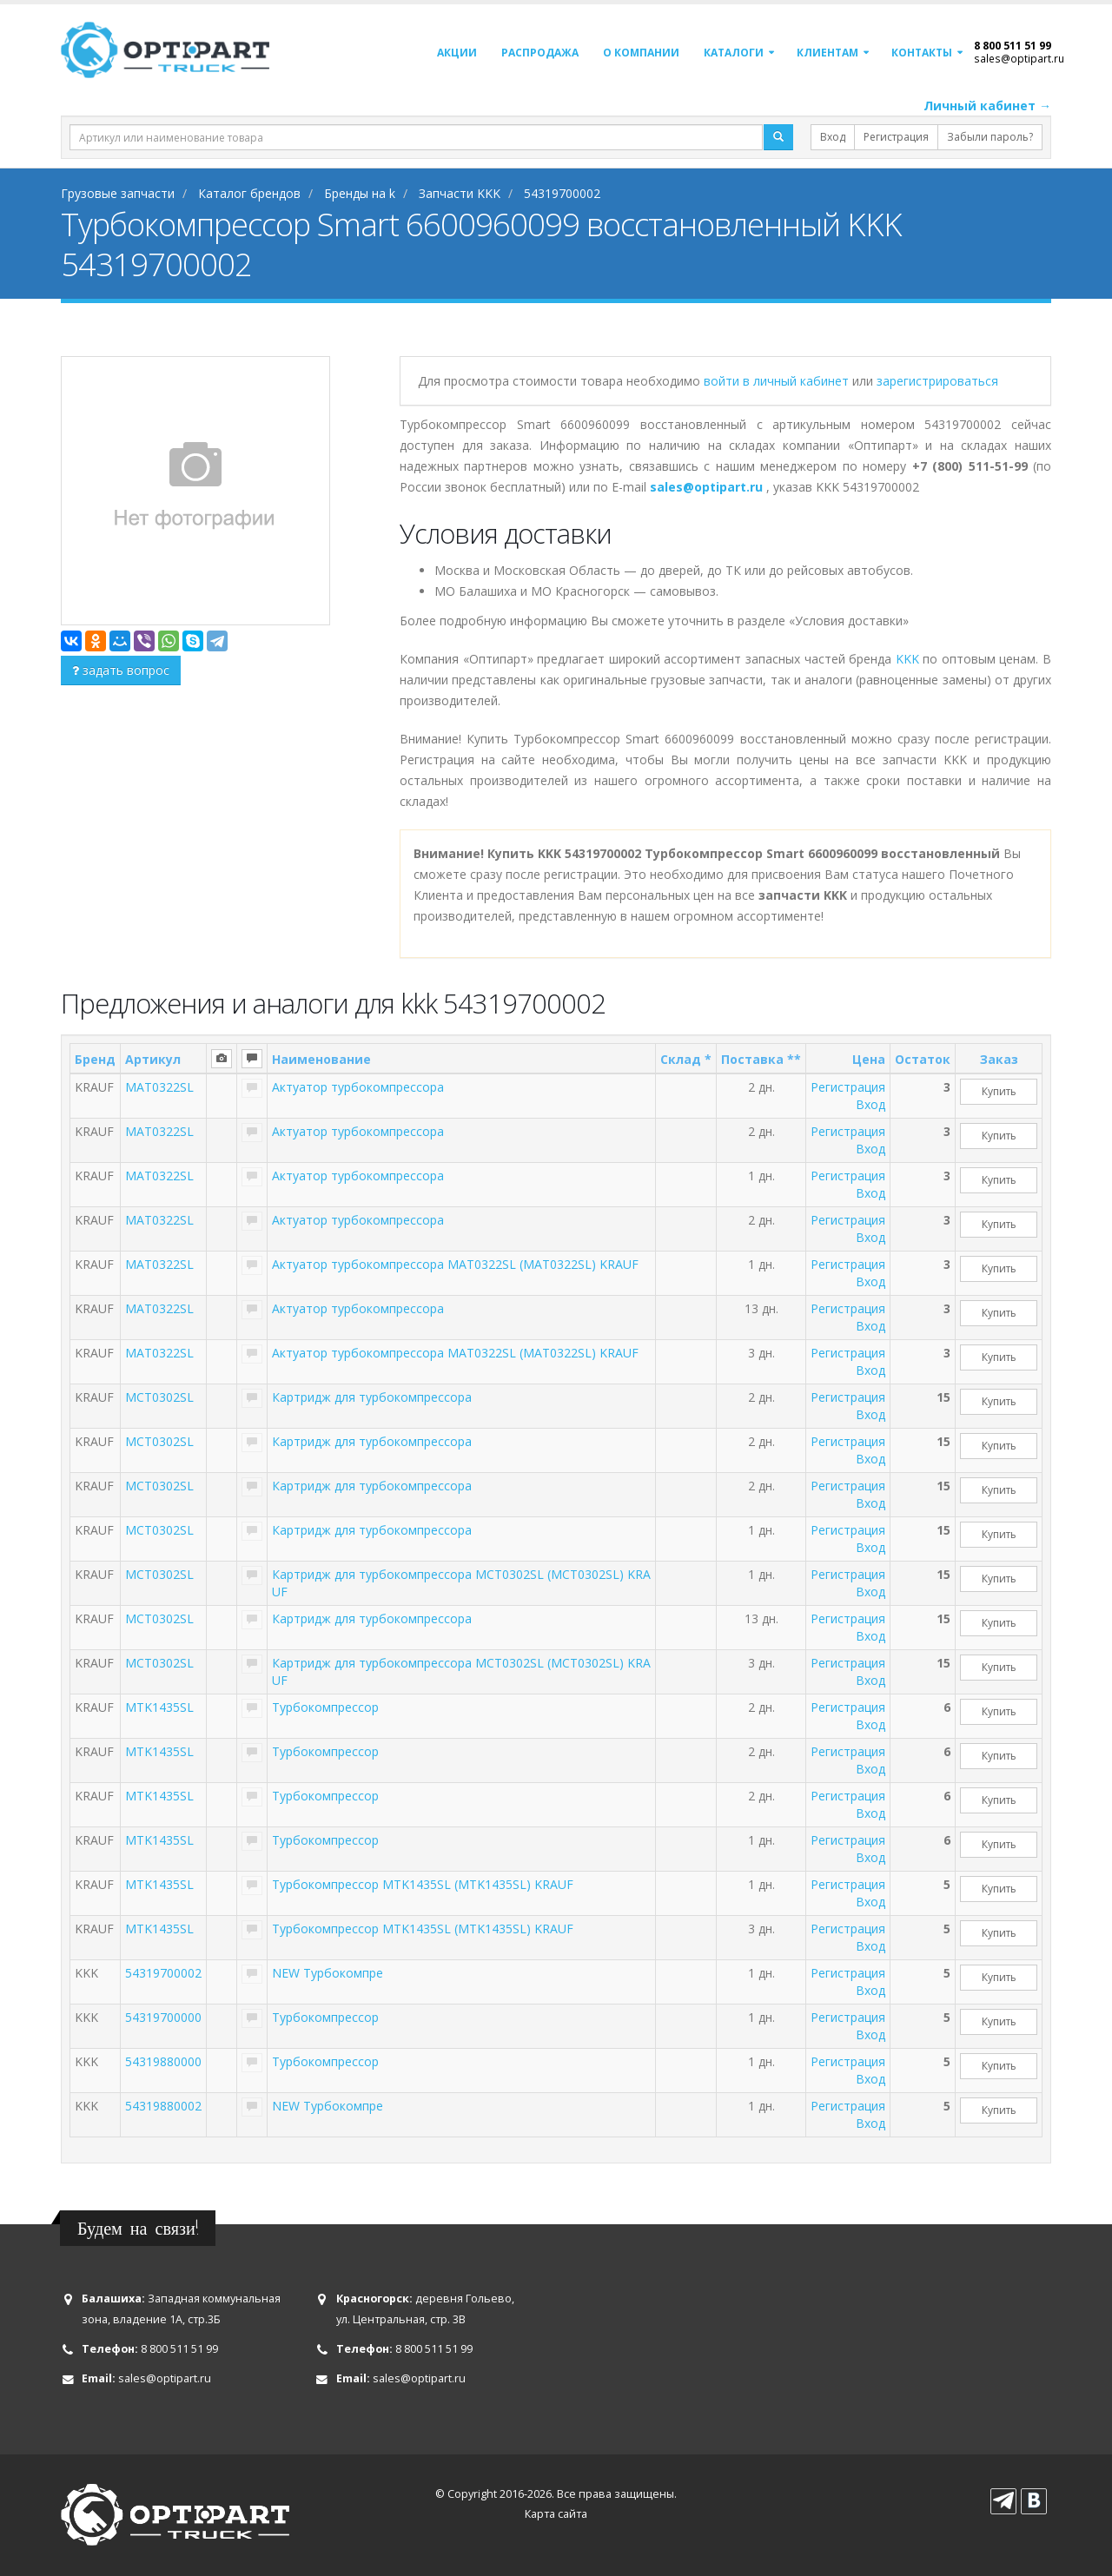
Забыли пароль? (990, 136)
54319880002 (163, 2105)
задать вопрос (120, 670)
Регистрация (896, 136)
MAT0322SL (159, 1087)
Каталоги (734, 52)
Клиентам (827, 52)
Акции (457, 52)
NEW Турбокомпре (327, 1973)
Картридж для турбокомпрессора (372, 1397)
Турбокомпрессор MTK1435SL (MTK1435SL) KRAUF (422, 1884)
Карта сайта (556, 2514)
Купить (999, 1091)
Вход (832, 136)
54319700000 (163, 2017)
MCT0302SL (159, 1397)
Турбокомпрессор (325, 1707)
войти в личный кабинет (778, 381)
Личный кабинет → (987, 105)
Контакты (921, 52)
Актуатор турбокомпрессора (358, 1087)
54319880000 (163, 2061)
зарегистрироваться (937, 381)
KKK (907, 659)
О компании (641, 52)
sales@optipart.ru (1019, 58)
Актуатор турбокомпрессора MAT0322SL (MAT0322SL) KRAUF (455, 1264)
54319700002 (163, 1973)
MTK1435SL (159, 1707)
